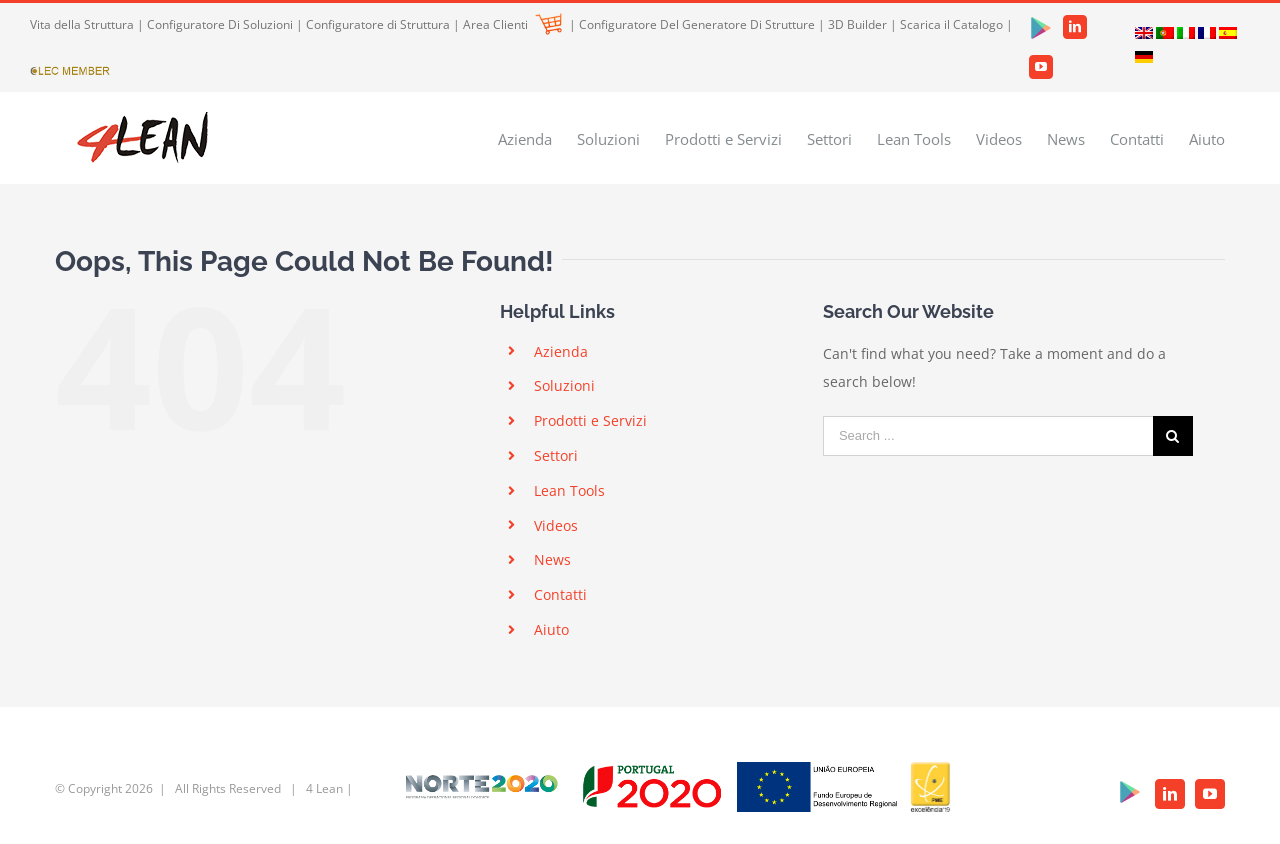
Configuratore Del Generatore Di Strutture (697, 24)
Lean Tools (569, 490)
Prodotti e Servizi (590, 420)
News (552, 559)
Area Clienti (512, 24)
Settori (556, 455)
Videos (556, 525)
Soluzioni (564, 385)
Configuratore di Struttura (378, 24)
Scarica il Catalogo (951, 24)
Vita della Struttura (82, 24)
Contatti (560, 594)
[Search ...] (988, 436)
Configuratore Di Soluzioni (220, 24)
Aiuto (551, 629)
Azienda (561, 351)
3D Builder (857, 24)
